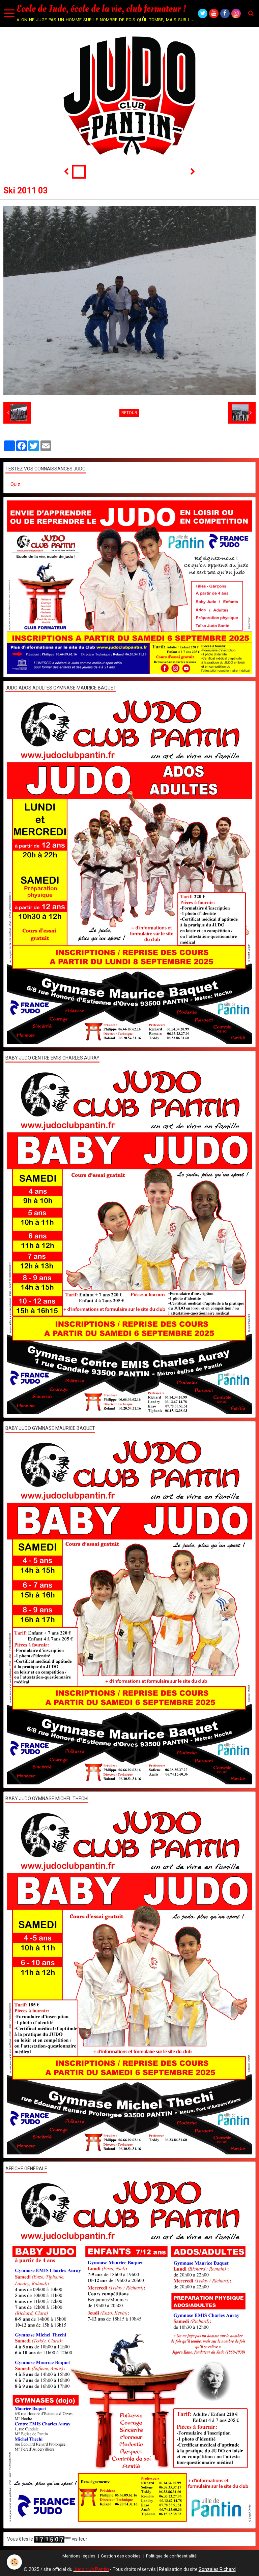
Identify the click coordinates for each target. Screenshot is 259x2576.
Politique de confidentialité (171, 2555)
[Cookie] (14, 2562)
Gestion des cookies (121, 2555)
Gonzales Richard (217, 2569)
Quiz (15, 484)
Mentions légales (78, 2555)
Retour (129, 412)
